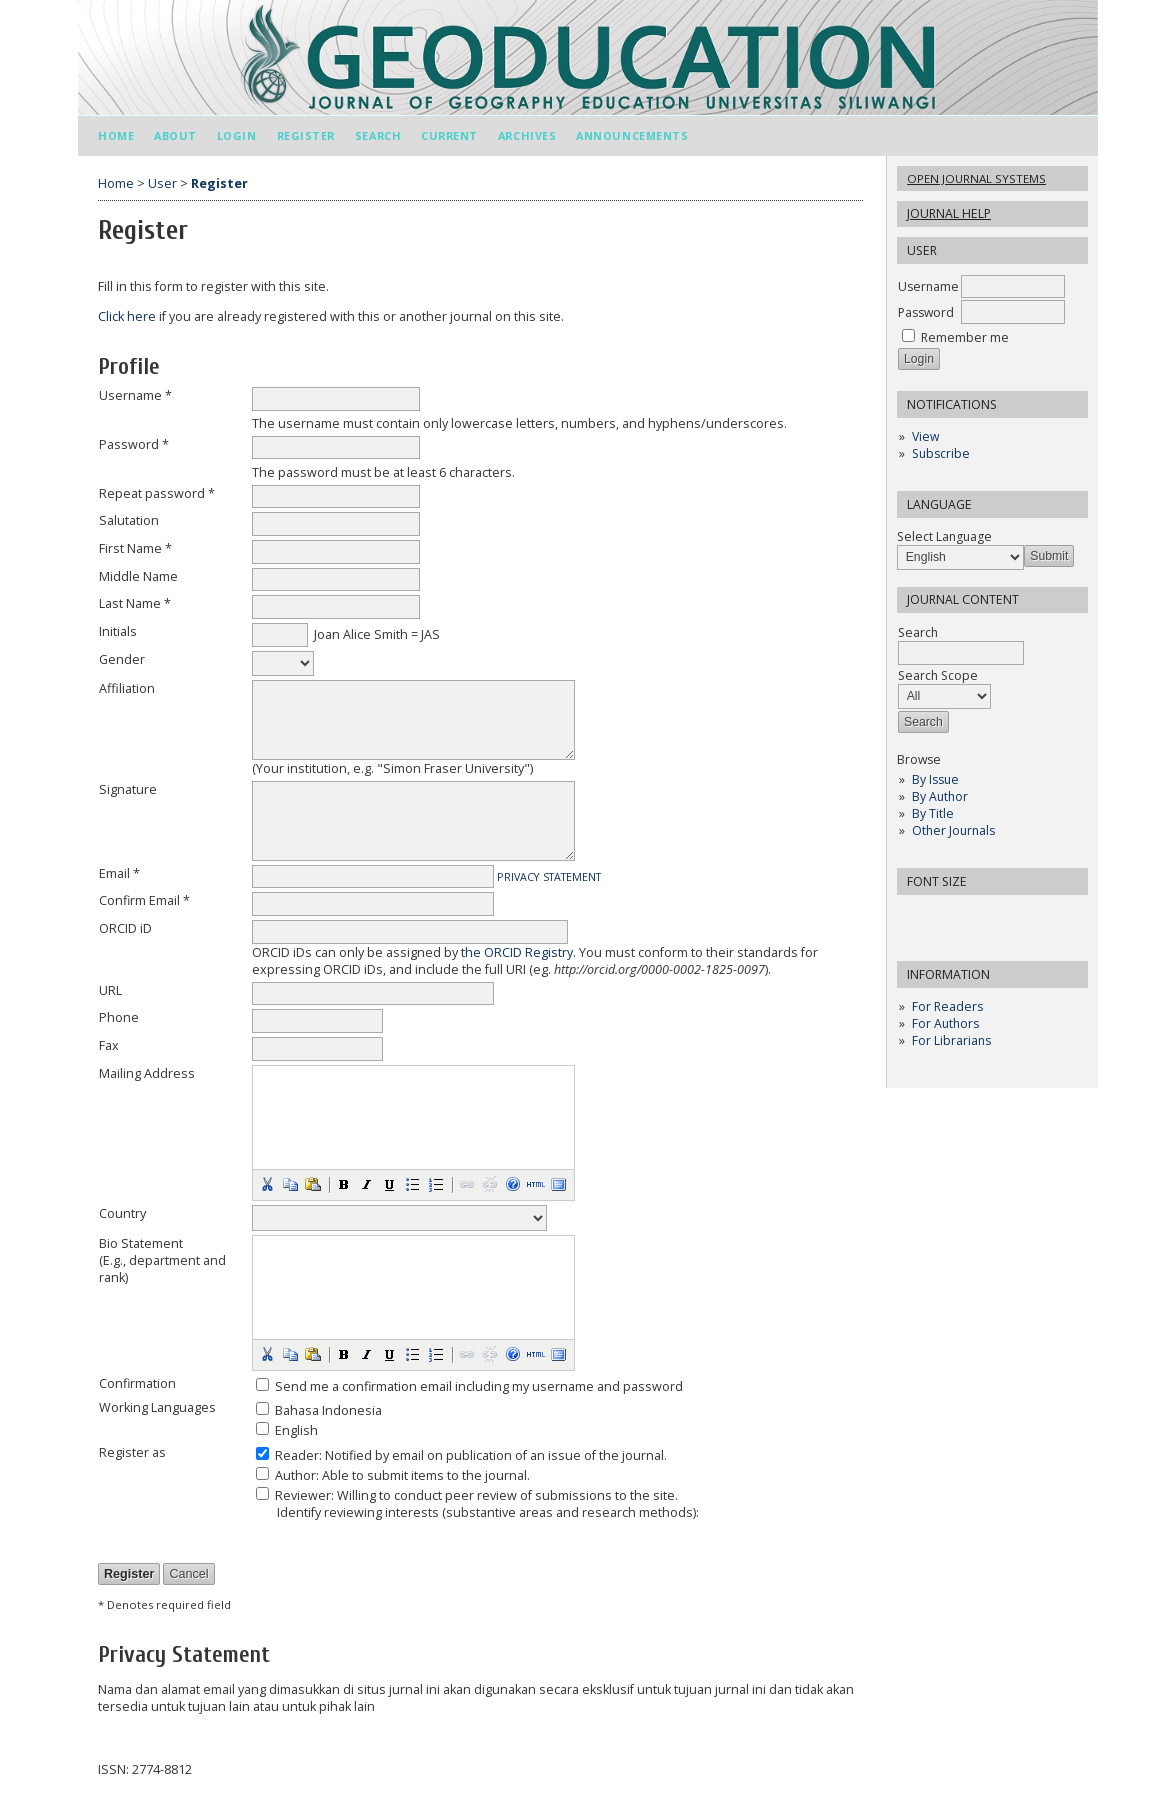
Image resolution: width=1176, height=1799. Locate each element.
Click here (127, 316)
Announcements (632, 135)
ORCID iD (125, 928)
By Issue (935, 779)
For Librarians (951, 1040)
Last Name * (135, 603)
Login (237, 135)
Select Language (944, 536)
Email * (119, 873)
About (175, 135)
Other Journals (953, 830)
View (925, 436)
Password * (134, 444)
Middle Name (138, 576)
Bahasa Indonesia (328, 1410)
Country (122, 1213)
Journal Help (949, 213)
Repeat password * (157, 493)
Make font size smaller (915, 916)
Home (116, 135)
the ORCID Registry (517, 952)
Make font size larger (979, 916)
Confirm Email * (144, 900)
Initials (118, 631)
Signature (128, 789)
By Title (933, 813)
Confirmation (137, 1383)
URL (110, 990)
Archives (527, 135)
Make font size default (947, 916)
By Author (940, 796)
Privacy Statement (549, 877)
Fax (109, 1045)
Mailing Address (147, 1073)
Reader (297, 1455)
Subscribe (941, 453)
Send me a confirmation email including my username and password (479, 1386)
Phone (119, 1017)
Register (306, 135)
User (162, 183)
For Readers (947, 1006)
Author (295, 1475)
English (296, 1430)
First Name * (135, 548)
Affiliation (127, 688)
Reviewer (303, 1495)
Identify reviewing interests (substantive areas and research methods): (488, 1512)
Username (928, 286)
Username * (135, 395)
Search (378, 135)
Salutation (129, 520)
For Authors (945, 1023)
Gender (122, 659)
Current (449, 135)
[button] (267, 1184)
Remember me (965, 337)
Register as (132, 1452)
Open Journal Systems (976, 178)
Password (926, 312)
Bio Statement (141, 1243)
